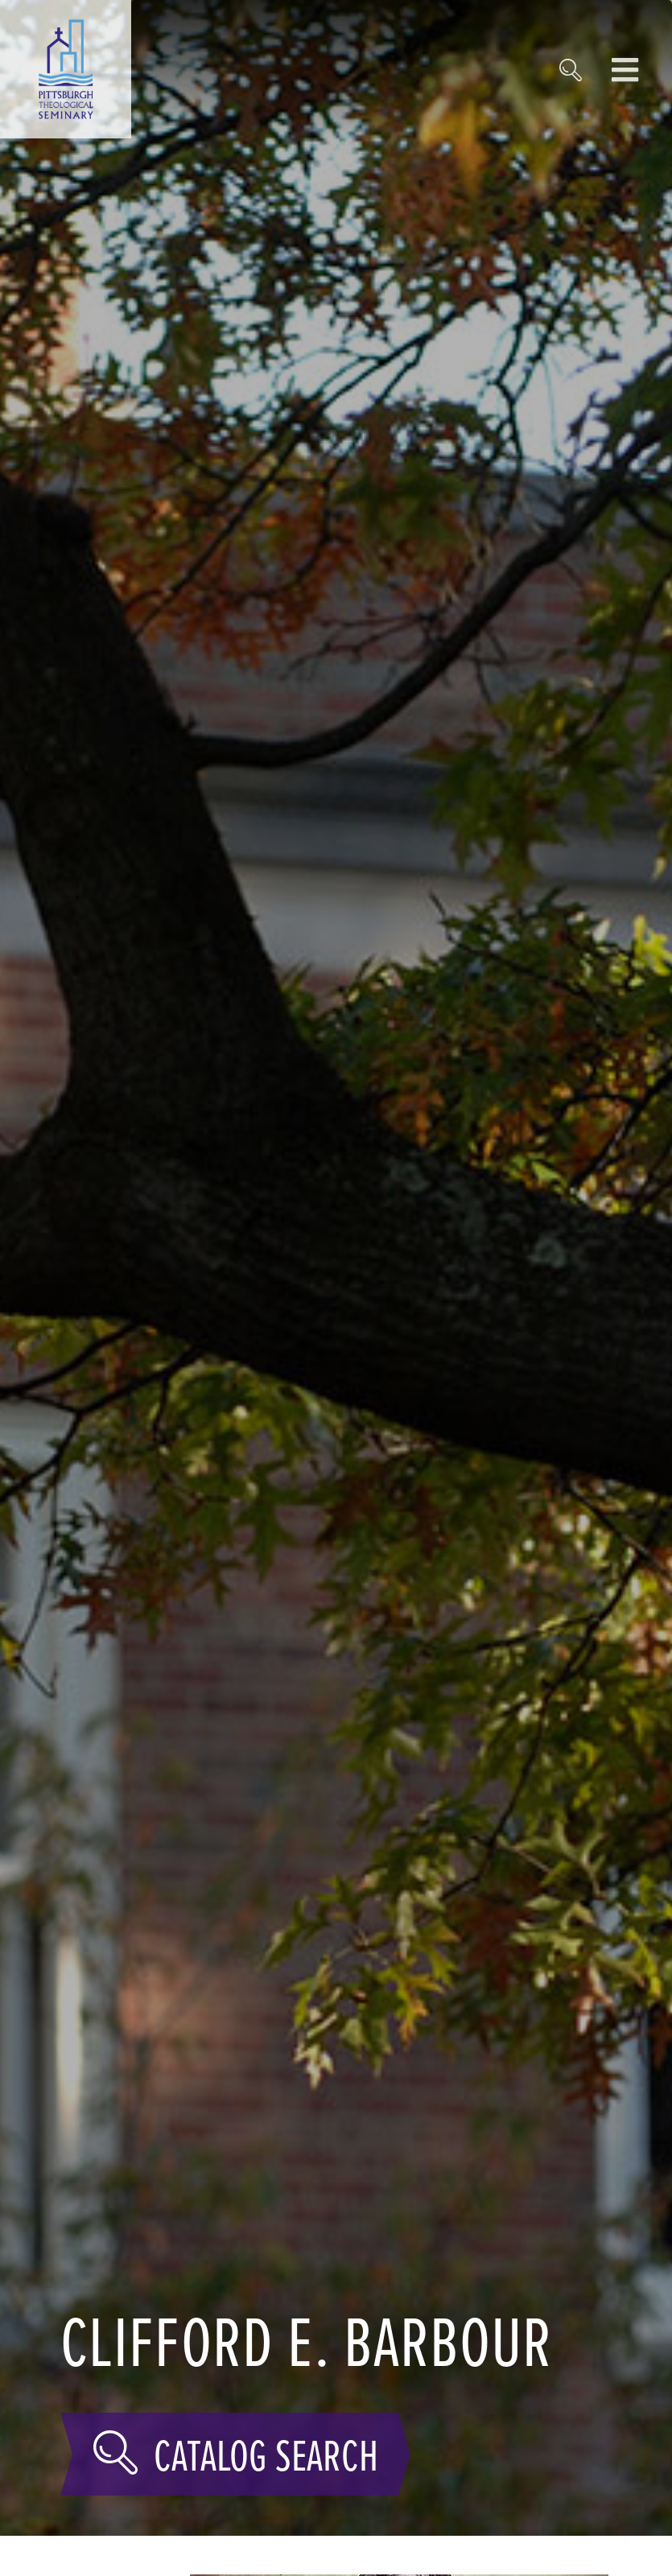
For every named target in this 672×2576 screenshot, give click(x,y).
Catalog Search (235, 2454)
